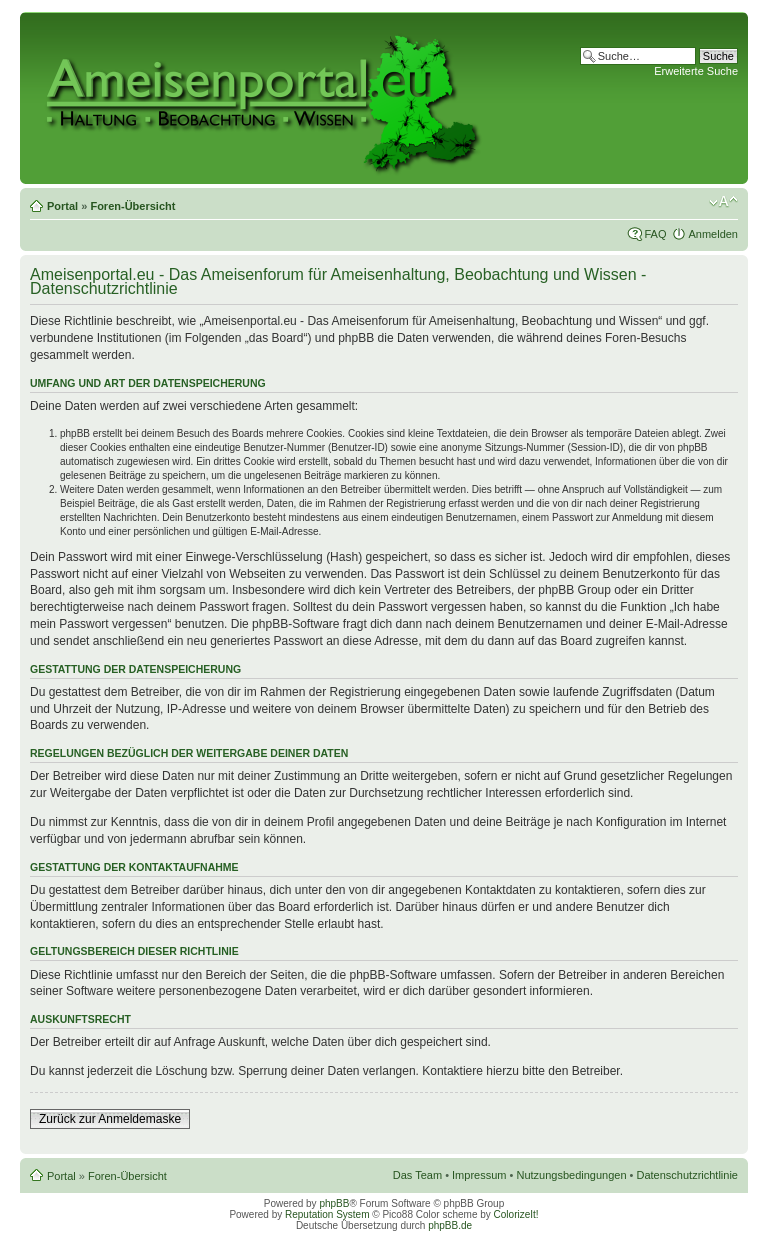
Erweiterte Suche (696, 71)
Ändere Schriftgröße (723, 202)
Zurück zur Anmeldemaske (110, 1119)
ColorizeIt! (516, 1214)
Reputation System (327, 1214)
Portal (62, 206)
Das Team (417, 1175)
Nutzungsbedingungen (571, 1175)
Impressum (479, 1175)
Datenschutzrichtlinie (688, 1175)
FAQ (655, 234)
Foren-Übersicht (132, 206)
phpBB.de (450, 1225)
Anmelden (713, 234)
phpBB (334, 1203)
